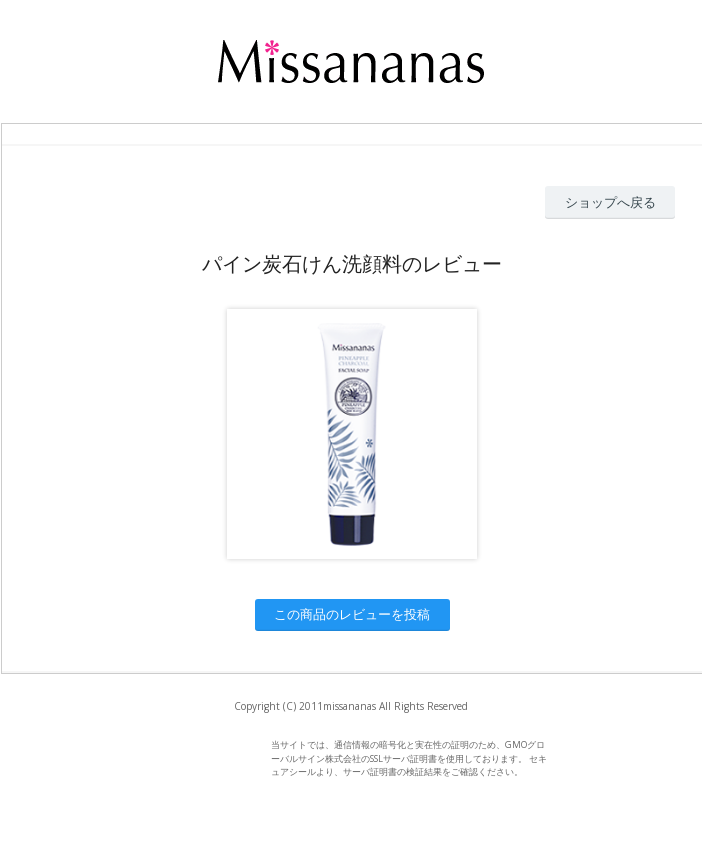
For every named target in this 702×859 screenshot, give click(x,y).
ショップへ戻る (610, 202)
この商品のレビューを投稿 (352, 614)
